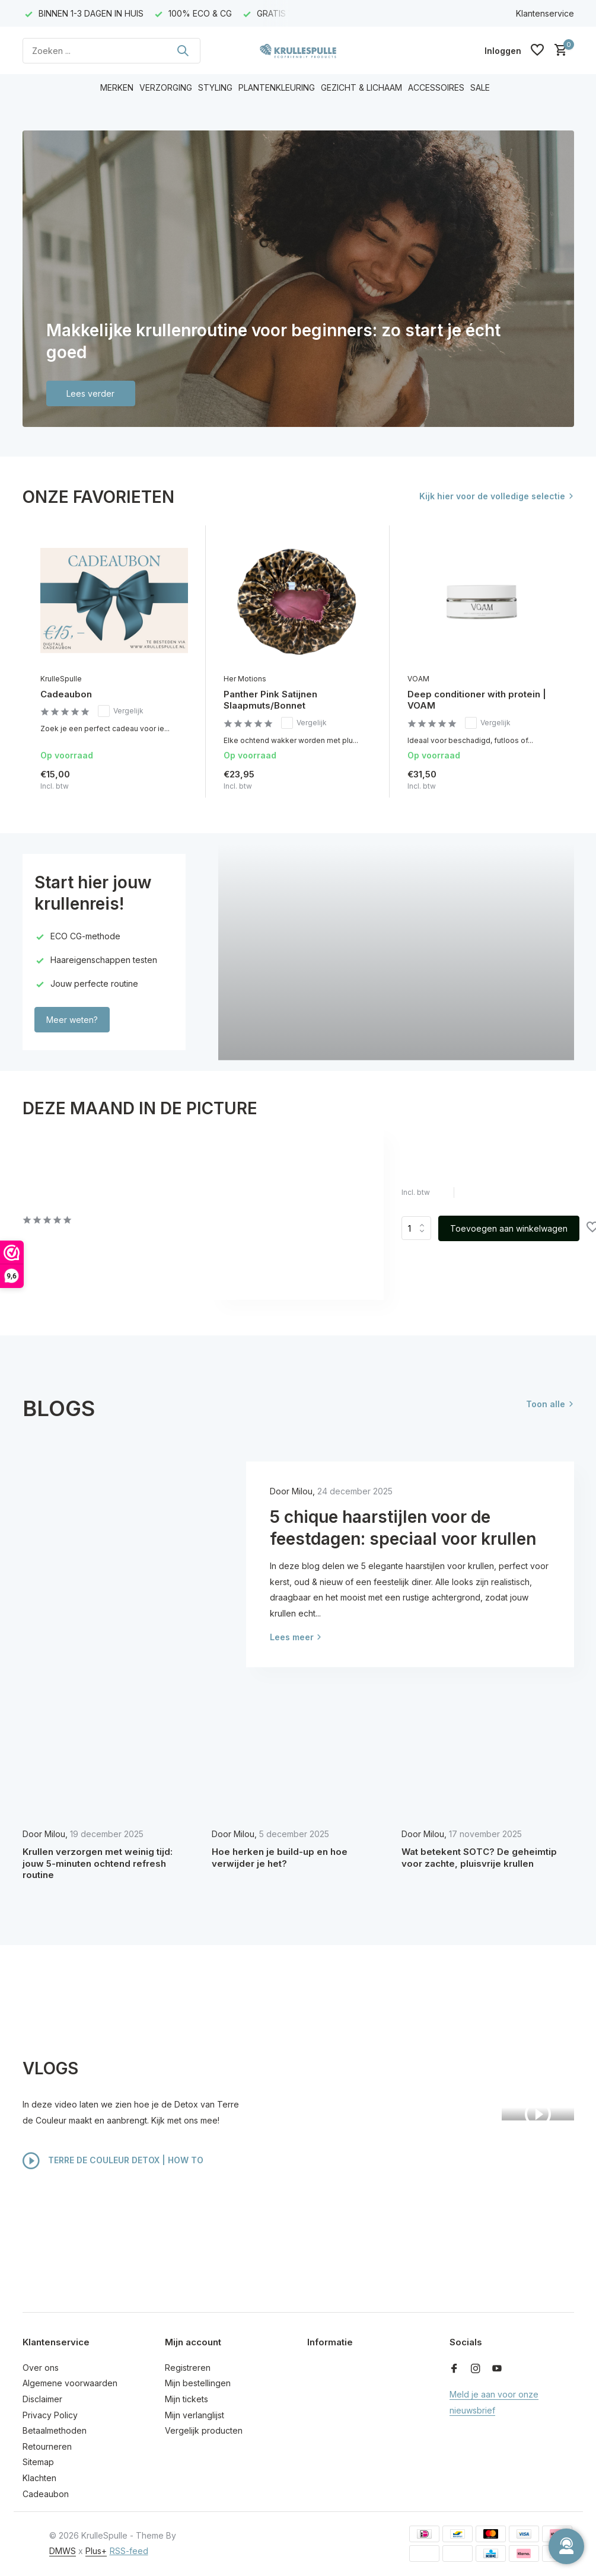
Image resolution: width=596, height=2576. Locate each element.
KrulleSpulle (61, 678)
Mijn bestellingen (198, 2383)
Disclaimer (42, 2399)
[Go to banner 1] (298, 278)
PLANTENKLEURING (276, 87)
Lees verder (90, 393)
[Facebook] (454, 2369)
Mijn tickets (186, 2399)
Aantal (416, 1228)
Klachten (39, 2478)
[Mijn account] (503, 51)
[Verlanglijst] (537, 50)
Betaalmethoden (55, 2430)
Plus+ (96, 2551)
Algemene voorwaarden (70, 2383)
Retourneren (47, 2446)
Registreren (188, 2368)
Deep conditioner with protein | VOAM (476, 700)
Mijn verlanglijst (194, 2415)
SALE (480, 87)
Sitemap (38, 2462)
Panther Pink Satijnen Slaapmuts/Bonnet (270, 700)
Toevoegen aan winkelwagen (509, 1228)
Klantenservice (545, 13)
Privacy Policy (50, 2415)
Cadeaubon (66, 694)
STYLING (215, 87)
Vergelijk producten (204, 2430)
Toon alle (545, 1404)
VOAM (418, 678)
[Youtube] (497, 2369)
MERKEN (116, 87)
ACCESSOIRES (436, 87)
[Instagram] (475, 2369)
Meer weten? (72, 1020)
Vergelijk (121, 711)
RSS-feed (129, 2551)
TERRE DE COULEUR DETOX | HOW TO (113, 2161)
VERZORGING (165, 87)
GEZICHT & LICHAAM (361, 87)
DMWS (62, 2551)
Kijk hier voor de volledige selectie (492, 496)
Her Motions (245, 678)
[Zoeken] (111, 50)
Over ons (41, 2368)
